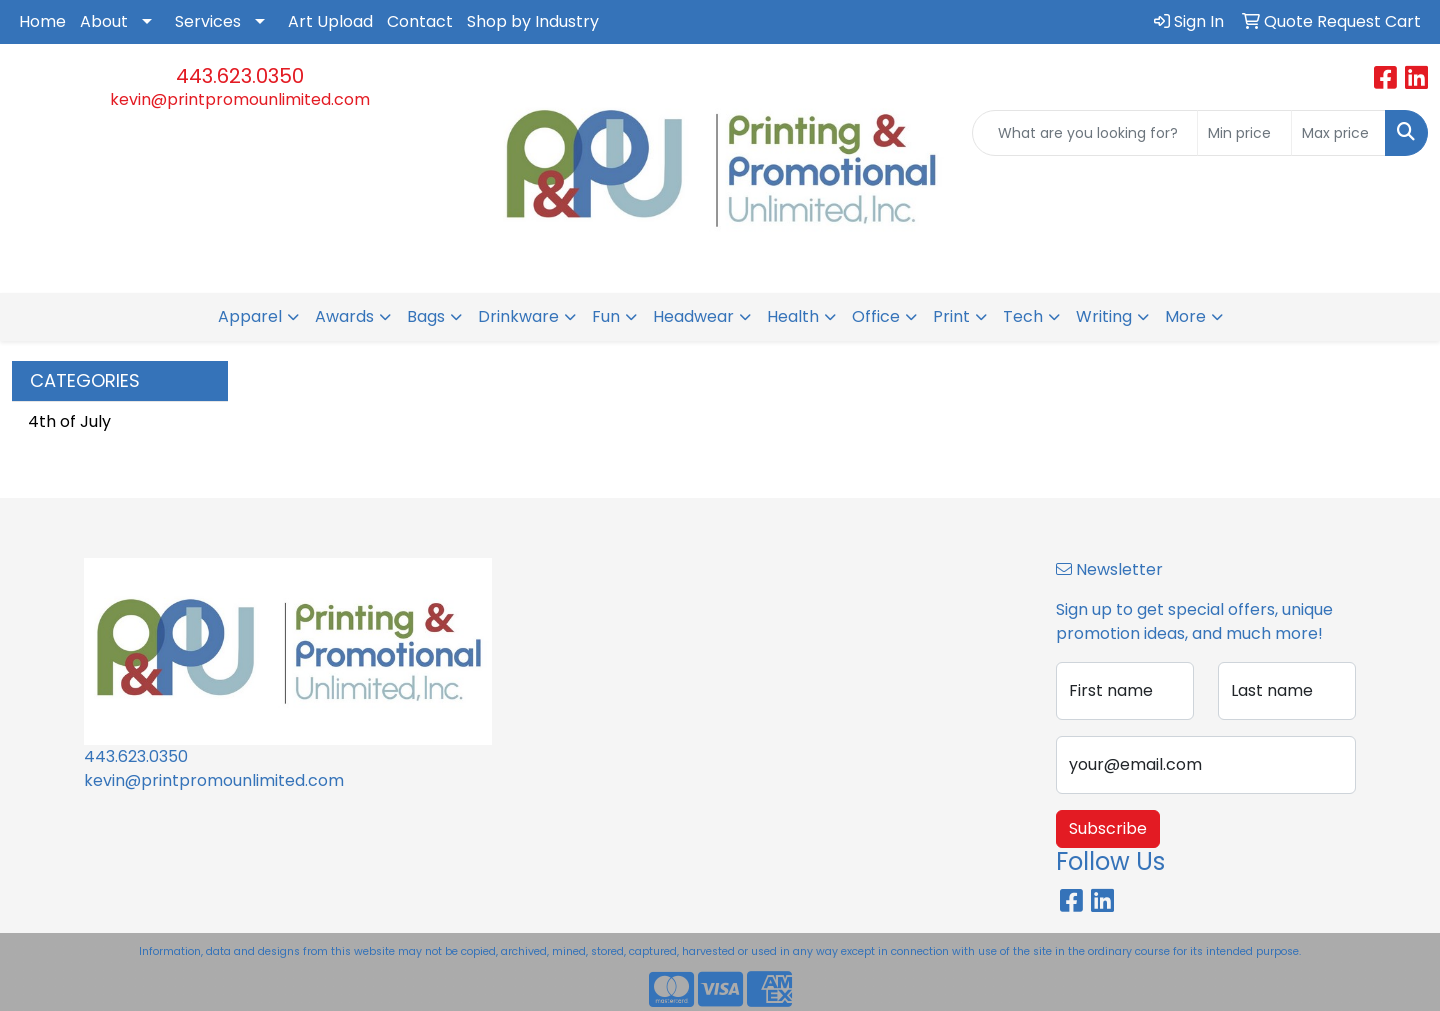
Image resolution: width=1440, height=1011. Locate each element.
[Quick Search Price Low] (1244, 133)
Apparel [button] (250, 316)
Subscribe (1108, 828)
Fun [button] (606, 316)
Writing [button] (1104, 316)
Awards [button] (344, 316)
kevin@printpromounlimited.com (240, 99)
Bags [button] (426, 316)
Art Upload (330, 21)
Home (42, 21)
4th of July (69, 421)
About (104, 21)
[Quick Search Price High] (1338, 133)
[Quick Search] (1085, 133)
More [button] (1185, 316)
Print (951, 316)
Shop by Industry (533, 21)
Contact (420, 21)
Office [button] (876, 316)
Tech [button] (1023, 316)
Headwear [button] (693, 316)
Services (208, 21)
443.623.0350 (240, 76)
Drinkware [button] (518, 316)
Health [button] (793, 316)
